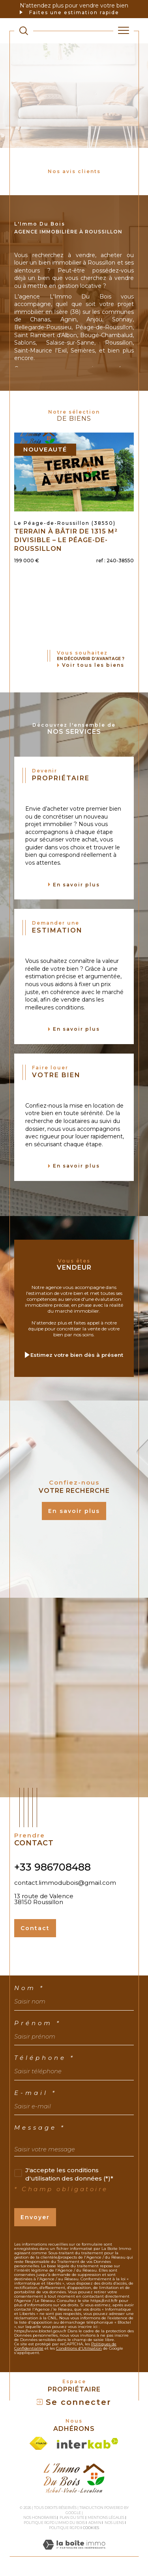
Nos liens (114, 2522)
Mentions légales (106, 2517)
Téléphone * (44, 2058)
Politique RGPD (64, 2528)
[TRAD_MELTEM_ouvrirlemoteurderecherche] (23, 30)
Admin (94, 2522)
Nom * (29, 1988)
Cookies (91, 2528)
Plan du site (72, 2517)
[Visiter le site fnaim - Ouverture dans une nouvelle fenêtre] (38, 2443)
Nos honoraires (39, 2517)
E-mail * (35, 2093)
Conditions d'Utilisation (79, 2348)
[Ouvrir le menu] (123, 30)
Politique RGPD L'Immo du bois (54, 2522)
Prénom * (37, 2023)
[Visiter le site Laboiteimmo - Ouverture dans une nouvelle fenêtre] (74, 2552)
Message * (40, 2127)
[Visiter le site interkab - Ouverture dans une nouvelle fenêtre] (87, 2443)
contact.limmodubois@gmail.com (65, 1882)
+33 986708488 (52, 1867)
